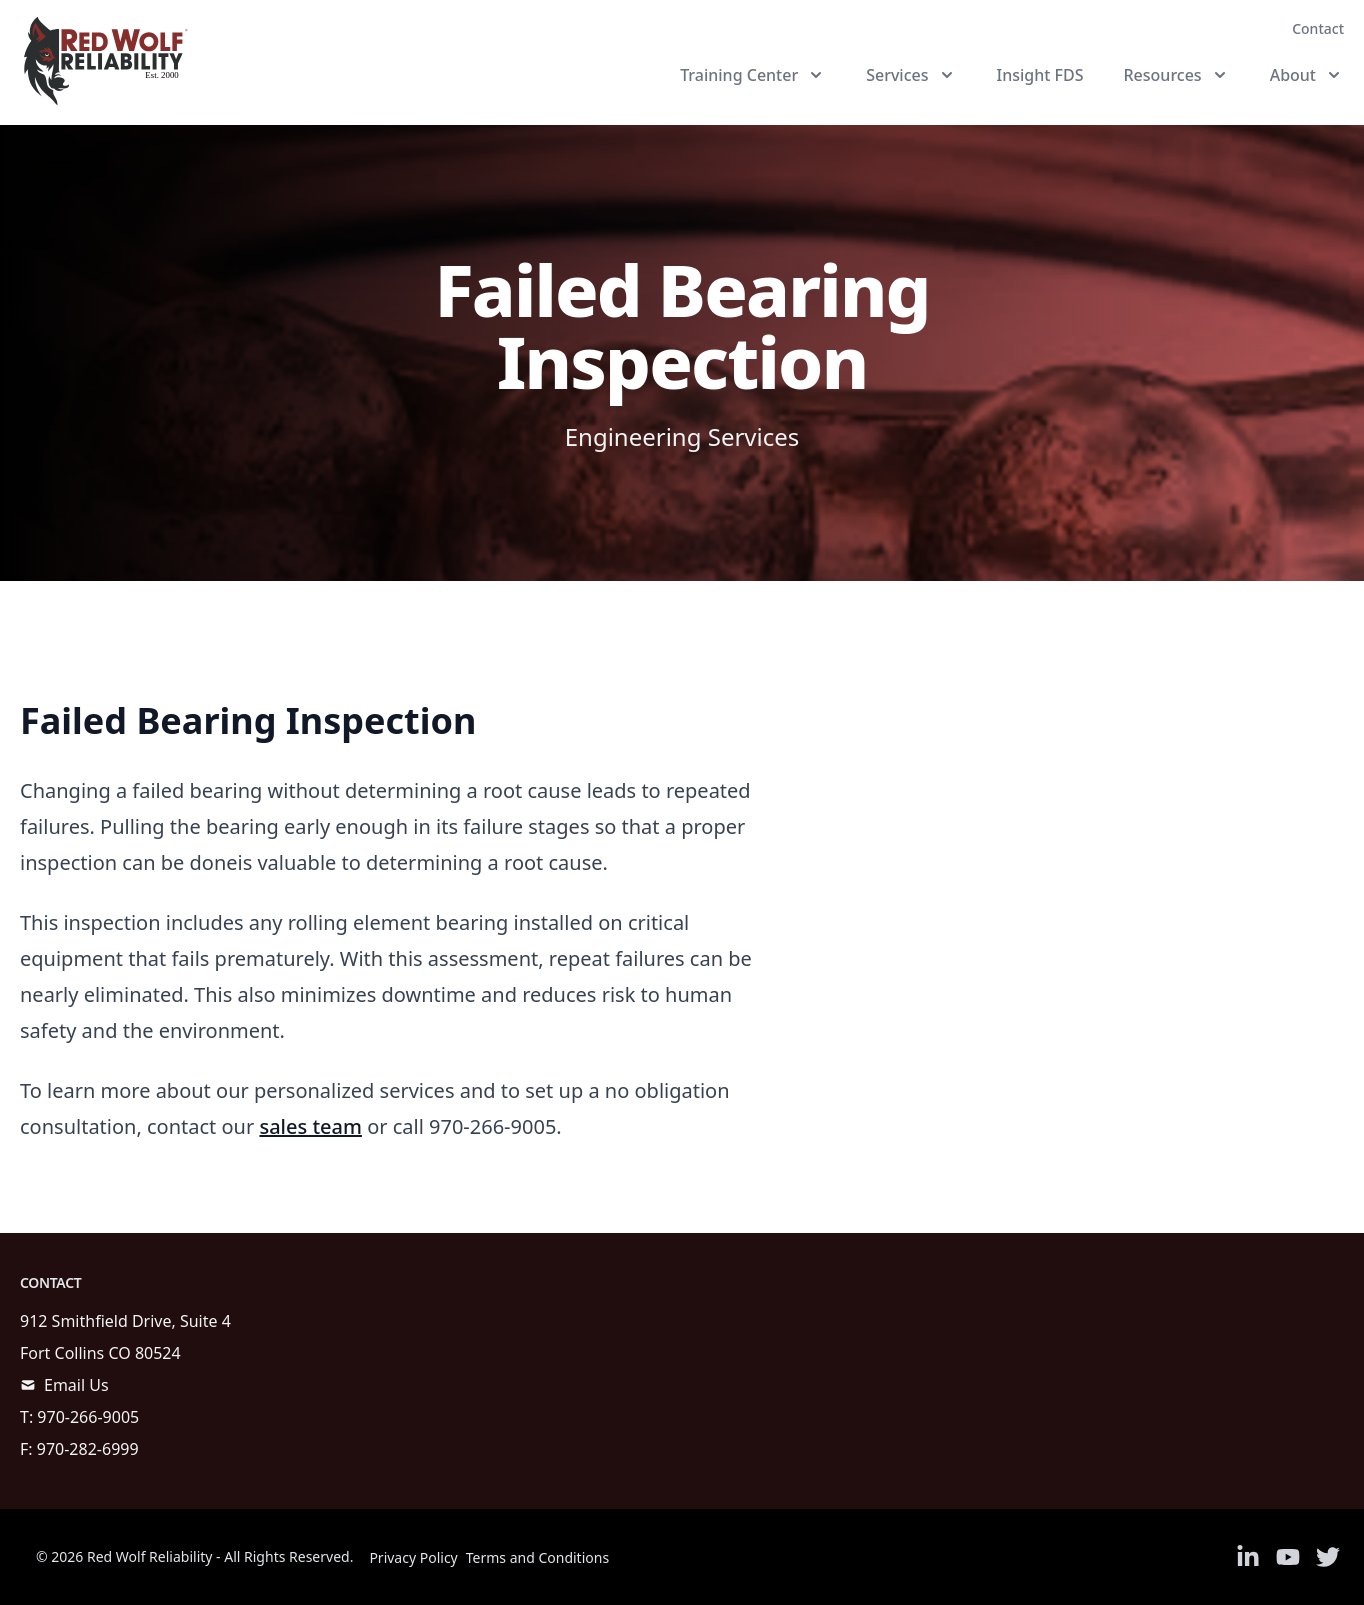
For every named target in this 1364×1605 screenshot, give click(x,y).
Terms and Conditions (537, 1557)
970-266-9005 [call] (88, 1417)
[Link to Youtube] (1288, 1557)
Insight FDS (1040, 75)
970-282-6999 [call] (88, 1449)
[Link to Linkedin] (1248, 1557)
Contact (1318, 28)
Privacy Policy (413, 1557)
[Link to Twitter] (1328, 1557)
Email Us (76, 1385)
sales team (310, 1126)
